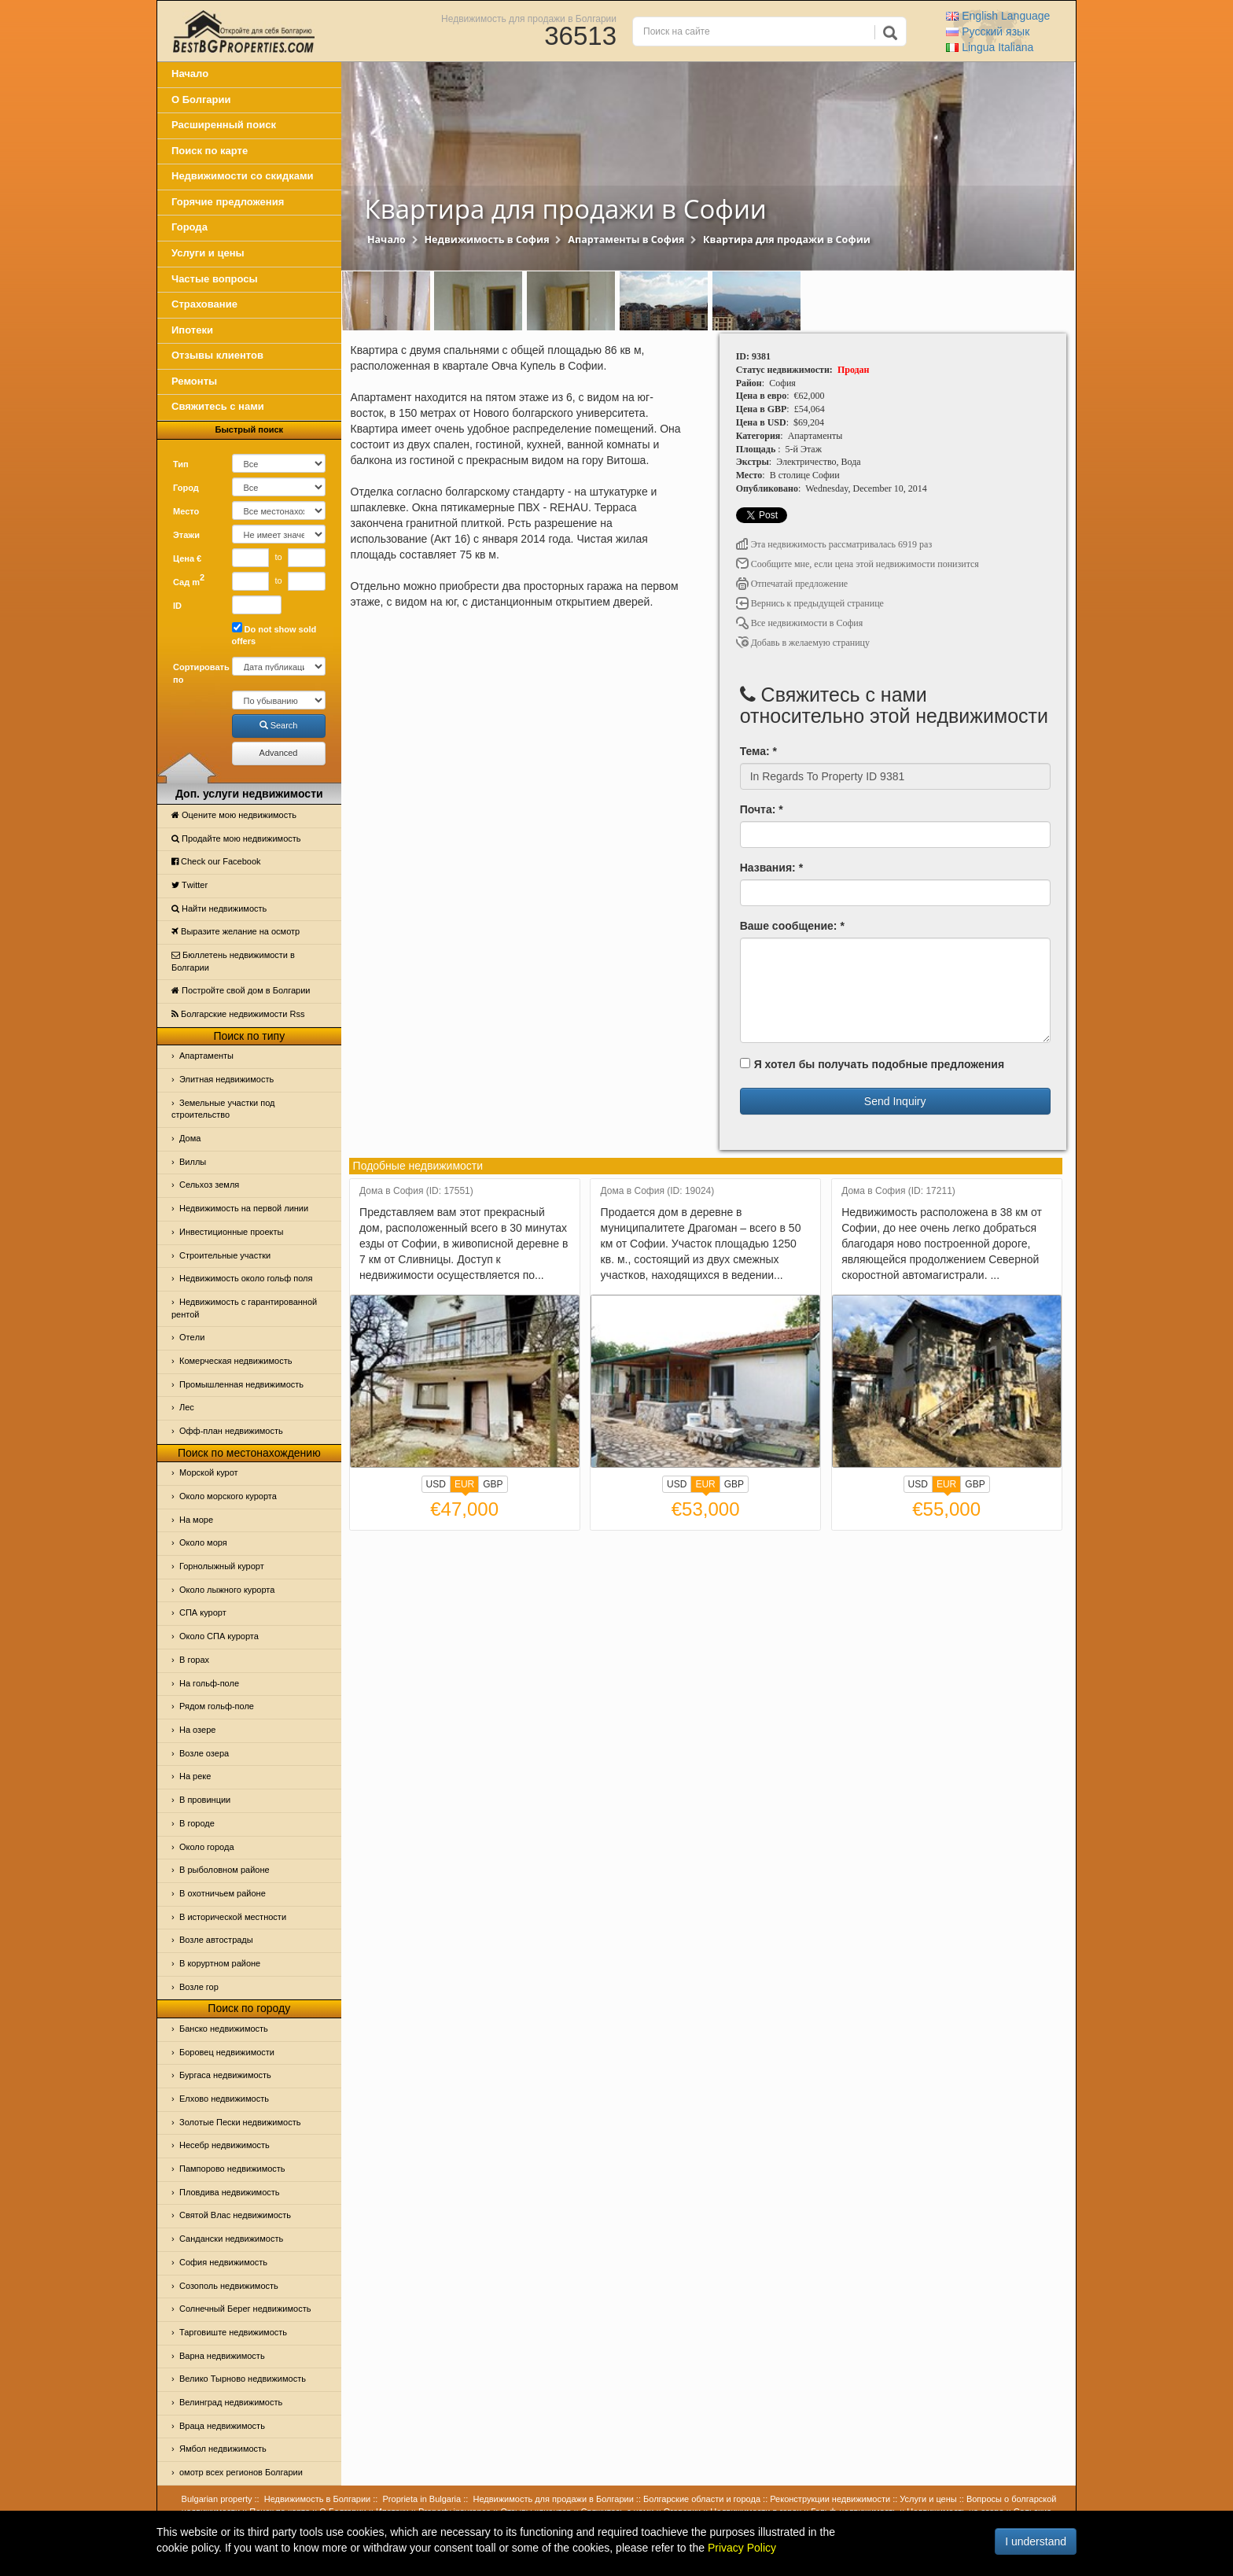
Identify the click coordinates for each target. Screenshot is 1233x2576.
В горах (194, 1659)
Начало (189, 73)
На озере (197, 1729)
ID (177, 605)
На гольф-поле (209, 1683)
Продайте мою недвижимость (236, 838)
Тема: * (758, 751)
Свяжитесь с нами (217, 406)
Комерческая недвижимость (235, 1360)
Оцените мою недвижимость (233, 815)
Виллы (192, 1161)
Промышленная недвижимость (241, 1384)
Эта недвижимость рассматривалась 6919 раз (834, 544)
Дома (190, 1138)
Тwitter (189, 885)
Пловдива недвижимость (229, 2192)
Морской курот (208, 1472)
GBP (492, 1484)
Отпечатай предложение (792, 583)
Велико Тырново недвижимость (242, 2378)
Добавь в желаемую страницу (803, 642)
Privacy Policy (742, 2547)
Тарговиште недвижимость (233, 2332)
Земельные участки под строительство (223, 1109)
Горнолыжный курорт (221, 1566)
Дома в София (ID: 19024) (658, 1191)
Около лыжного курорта (226, 1589)
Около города (206, 1847)
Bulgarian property (217, 2499)
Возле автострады (216, 1939)
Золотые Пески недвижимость (239, 2122)
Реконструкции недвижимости (830, 2499)
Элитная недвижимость (226, 1079)
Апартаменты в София (626, 239)
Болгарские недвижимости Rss (237, 1014)
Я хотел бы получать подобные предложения (872, 1064)
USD (436, 1484)
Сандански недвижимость (231, 2238)
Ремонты (194, 381)
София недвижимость (223, 2262)
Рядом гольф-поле (216, 1706)
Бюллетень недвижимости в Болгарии (233, 961)
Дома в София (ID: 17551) (416, 1191)
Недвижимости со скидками (242, 176)
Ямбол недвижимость (223, 2448)
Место (186, 511)
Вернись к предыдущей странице (810, 603)
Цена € (187, 558)
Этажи (186, 535)
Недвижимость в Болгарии (317, 2499)
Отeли (191, 1337)
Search (278, 725)
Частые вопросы (214, 279)
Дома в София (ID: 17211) (898, 1191)
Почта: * (761, 809)
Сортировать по (196, 673)
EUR (464, 1486)
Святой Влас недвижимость (235, 2215)
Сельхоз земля (209, 1184)
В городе (197, 1823)
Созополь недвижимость (228, 2285)
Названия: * (771, 867)
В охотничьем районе (222, 1893)
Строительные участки (225, 1255)
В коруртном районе (219, 1963)
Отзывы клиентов (217, 355)
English (998, 15)
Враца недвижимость (222, 2425)
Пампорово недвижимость (232, 2168)
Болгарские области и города (701, 2499)
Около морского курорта (228, 1496)
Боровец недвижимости (226, 2052)
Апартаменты (206, 1055)
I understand (1035, 2541)
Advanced (278, 752)
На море (196, 1519)
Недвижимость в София (486, 239)
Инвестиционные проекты (231, 1231)
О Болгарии (201, 99)
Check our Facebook (216, 861)
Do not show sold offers (274, 634)
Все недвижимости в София (799, 622)
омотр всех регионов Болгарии (241, 2472)
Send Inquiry (895, 1101)
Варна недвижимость (222, 2355)
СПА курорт (202, 1612)
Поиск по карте (209, 151)
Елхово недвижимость (224, 2098)
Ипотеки (192, 330)
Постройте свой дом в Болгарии (241, 990)
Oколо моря (203, 1542)
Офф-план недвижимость (231, 1430)
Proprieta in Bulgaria (422, 2499)
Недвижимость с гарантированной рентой (244, 1308)
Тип (181, 464)
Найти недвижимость (219, 908)
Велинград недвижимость (230, 2402)
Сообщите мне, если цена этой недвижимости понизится (857, 563)
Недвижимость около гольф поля (246, 1278)
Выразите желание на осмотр (235, 931)
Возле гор (199, 1987)
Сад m (188, 580)
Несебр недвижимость (224, 2145)
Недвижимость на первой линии (243, 1208)
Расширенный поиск (223, 125)
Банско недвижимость (223, 2028)
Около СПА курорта (219, 1636)
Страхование (204, 304)
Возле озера (204, 1753)
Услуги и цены (208, 253)
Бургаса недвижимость (225, 2075)
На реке (195, 1776)
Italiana (989, 47)
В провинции (204, 1799)
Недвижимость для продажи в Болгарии (528, 18)
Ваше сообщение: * (792, 925)
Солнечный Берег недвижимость (245, 2308)
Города (189, 227)
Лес (186, 1407)
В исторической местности (232, 1917)
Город (186, 487)
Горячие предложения (227, 202)
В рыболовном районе (224, 1869)
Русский (987, 31)
